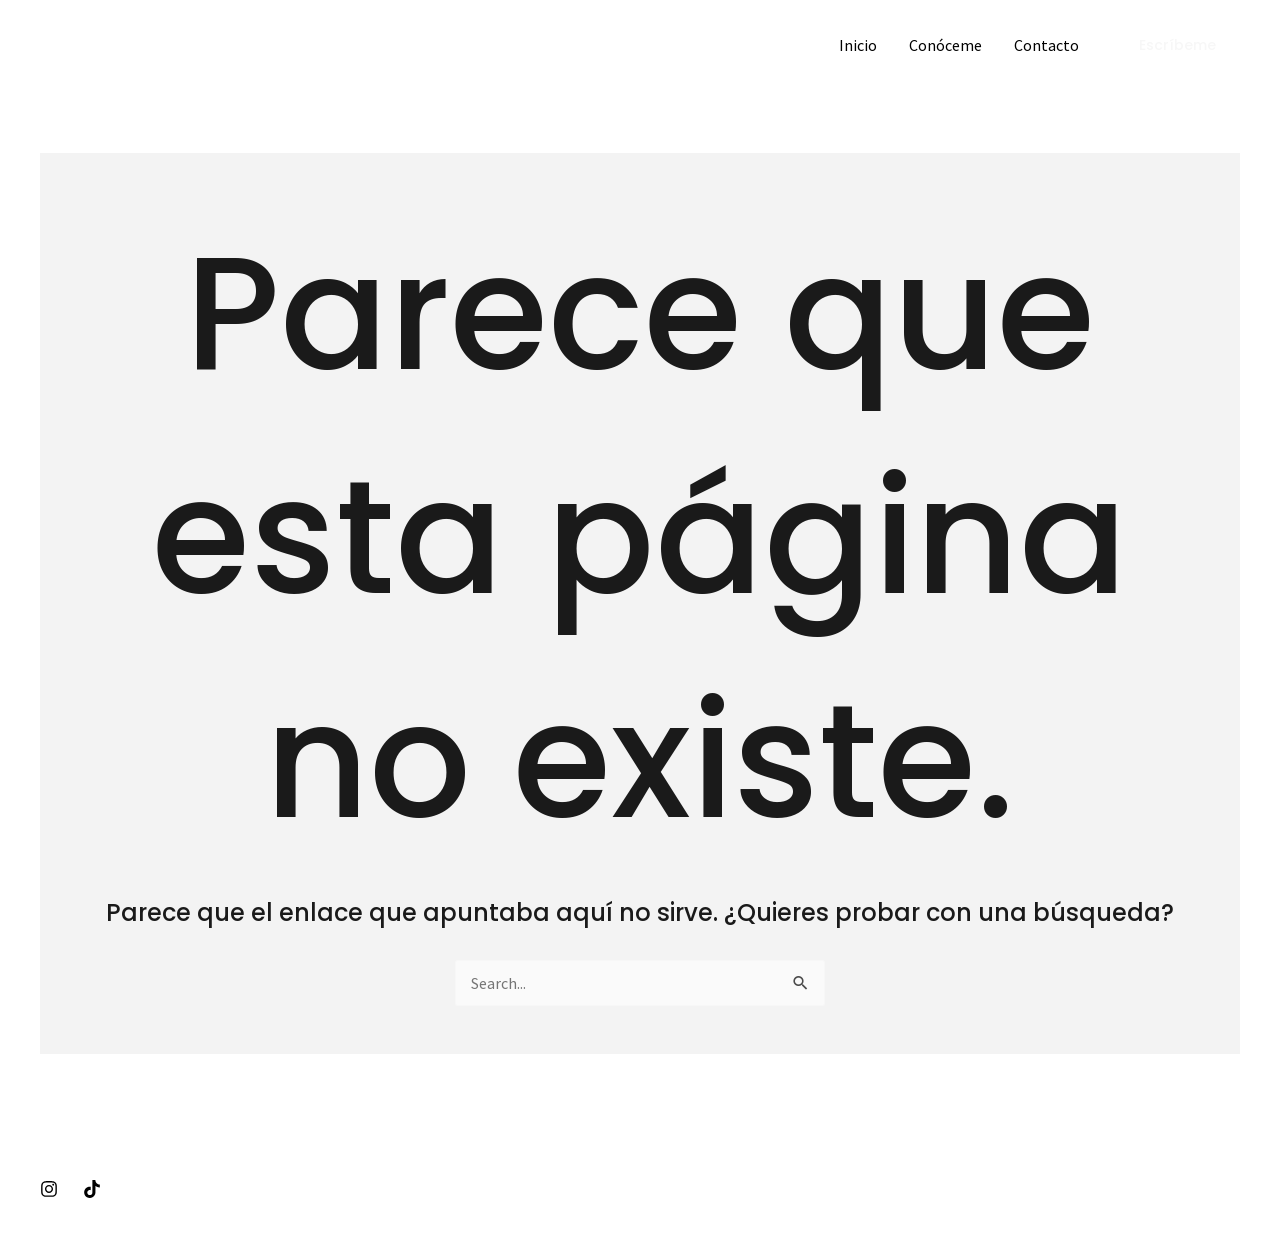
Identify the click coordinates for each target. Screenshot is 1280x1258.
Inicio (858, 45)
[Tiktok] (92, 1189)
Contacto (1046, 45)
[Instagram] (49, 1189)
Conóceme (945, 45)
